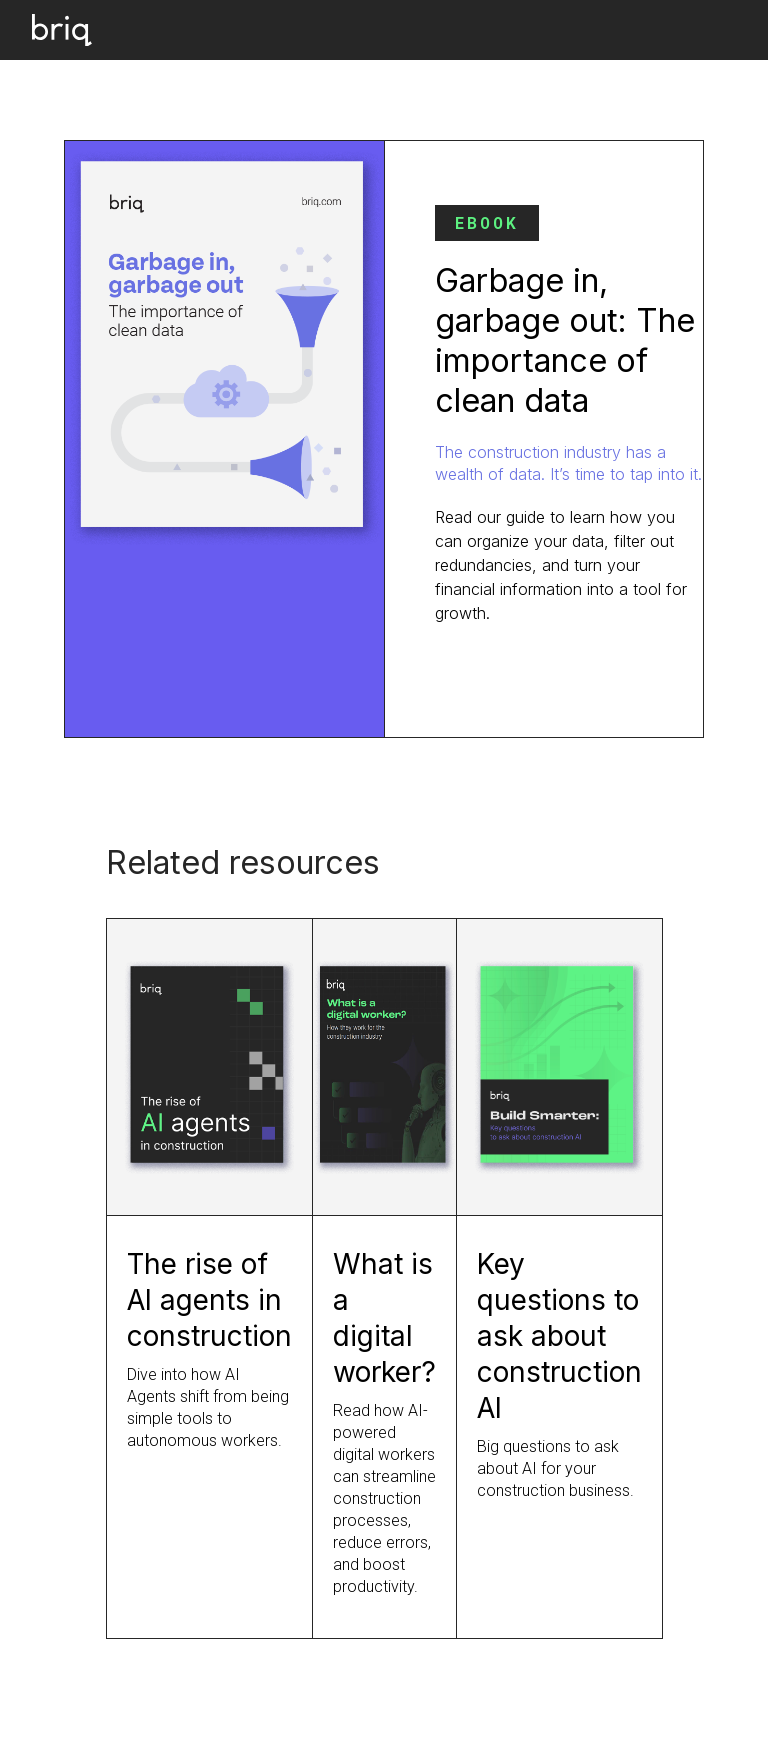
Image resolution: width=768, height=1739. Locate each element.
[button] (718, 30)
